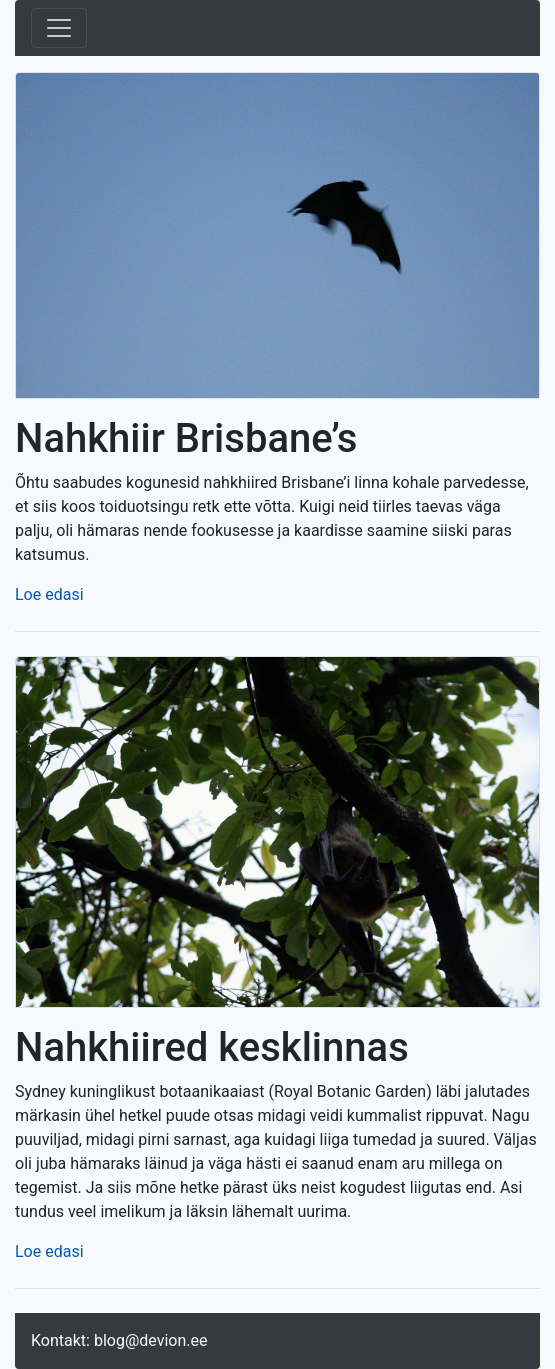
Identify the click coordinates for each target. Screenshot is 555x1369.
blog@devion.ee (151, 1340)
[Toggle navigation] (59, 28)
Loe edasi (49, 594)
